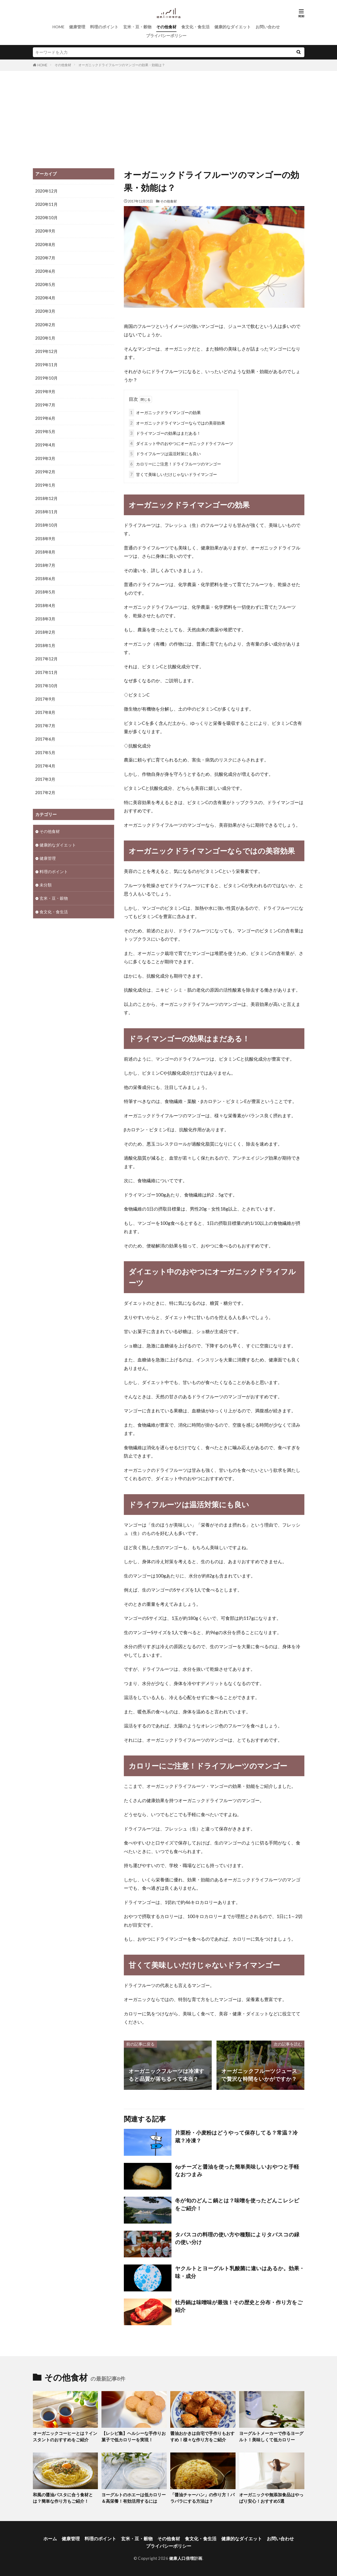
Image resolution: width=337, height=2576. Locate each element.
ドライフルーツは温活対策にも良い (165, 453)
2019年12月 (46, 351)
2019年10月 (46, 378)
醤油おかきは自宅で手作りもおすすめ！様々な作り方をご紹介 (202, 2436)
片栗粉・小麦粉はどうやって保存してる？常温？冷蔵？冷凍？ (236, 2136)
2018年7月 (45, 565)
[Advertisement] (169, 118)
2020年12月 (46, 190)
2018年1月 (45, 645)
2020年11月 (46, 204)
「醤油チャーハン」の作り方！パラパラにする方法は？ (202, 2498)
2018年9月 (45, 538)
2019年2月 (45, 471)
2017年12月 (46, 658)
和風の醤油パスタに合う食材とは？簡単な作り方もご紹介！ (63, 2498)
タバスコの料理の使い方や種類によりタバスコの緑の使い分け (237, 2238)
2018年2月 (45, 632)
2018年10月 (46, 525)
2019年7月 (45, 404)
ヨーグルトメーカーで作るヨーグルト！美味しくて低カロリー (271, 2436)
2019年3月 (45, 458)
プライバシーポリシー (166, 35)
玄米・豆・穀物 (137, 26)
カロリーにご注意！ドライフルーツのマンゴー (175, 464)
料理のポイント (104, 26)
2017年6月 (45, 739)
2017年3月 (45, 779)
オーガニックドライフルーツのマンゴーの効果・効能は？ (121, 65)
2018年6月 (45, 578)
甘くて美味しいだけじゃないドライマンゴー (173, 474)
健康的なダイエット (232, 26)
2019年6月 (45, 418)
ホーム (50, 2538)
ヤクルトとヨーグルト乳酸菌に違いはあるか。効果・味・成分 (239, 2272)
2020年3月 (45, 311)
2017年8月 (45, 712)
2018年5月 (45, 591)
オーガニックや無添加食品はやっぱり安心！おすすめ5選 (271, 2498)
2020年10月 (46, 217)
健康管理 (77, 26)
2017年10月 (46, 685)
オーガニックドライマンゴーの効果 (165, 412)
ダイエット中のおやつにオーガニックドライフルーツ (181, 443)
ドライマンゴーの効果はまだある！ (165, 433)
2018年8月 (45, 551)
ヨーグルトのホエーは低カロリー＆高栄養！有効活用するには (133, 2498)
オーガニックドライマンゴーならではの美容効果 (177, 423)
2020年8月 (45, 244)
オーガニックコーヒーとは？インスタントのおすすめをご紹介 (65, 2436)
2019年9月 (45, 391)
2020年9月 (45, 230)
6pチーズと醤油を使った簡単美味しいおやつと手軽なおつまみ (237, 2170)
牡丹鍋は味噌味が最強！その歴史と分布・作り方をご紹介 (239, 2306)
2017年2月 (45, 792)
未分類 (46, 884)
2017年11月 (46, 672)
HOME (58, 26)
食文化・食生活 (195, 26)
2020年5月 (45, 284)
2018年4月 (45, 605)
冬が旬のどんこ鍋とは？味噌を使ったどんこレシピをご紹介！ (237, 2204)
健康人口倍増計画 (185, 2558)
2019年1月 (45, 485)
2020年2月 (45, 324)
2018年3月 (45, 618)
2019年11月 (46, 364)
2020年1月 (45, 338)
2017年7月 (45, 725)
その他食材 (166, 26)
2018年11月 (46, 511)
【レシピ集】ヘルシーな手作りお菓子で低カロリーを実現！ (133, 2436)
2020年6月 (45, 271)
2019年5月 (45, 431)
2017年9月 (45, 699)
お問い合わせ (268, 26)
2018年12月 (46, 498)
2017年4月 (45, 765)
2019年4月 (45, 444)
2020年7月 (45, 257)
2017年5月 (45, 752)
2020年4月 (45, 297)
